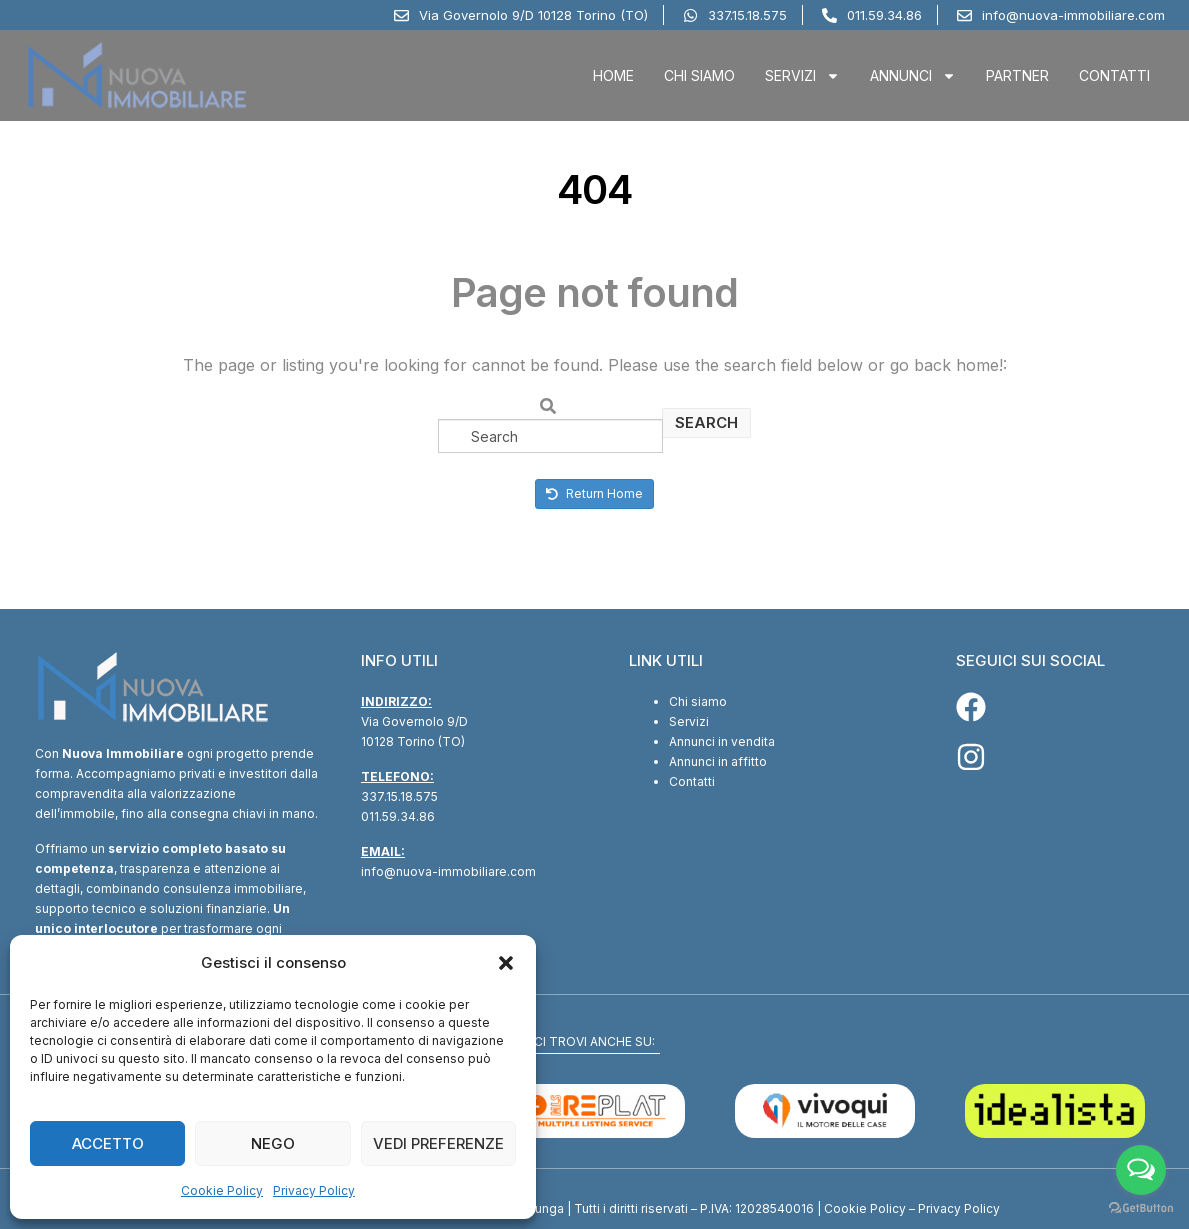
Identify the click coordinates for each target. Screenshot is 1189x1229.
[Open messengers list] (1141, 1170)
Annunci (913, 76)
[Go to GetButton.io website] (1141, 1208)
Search (706, 422)
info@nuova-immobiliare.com (448, 871)
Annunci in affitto (718, 761)
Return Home (594, 493)
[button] (506, 963)
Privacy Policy (314, 1190)
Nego (273, 1143)
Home (613, 75)
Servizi (802, 76)
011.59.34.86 (398, 816)
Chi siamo (698, 701)
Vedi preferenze (438, 1143)
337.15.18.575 (399, 796)
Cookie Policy (222, 1190)
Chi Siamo (699, 75)
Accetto (108, 1143)
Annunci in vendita (722, 741)
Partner (1017, 75)
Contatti (1114, 75)
